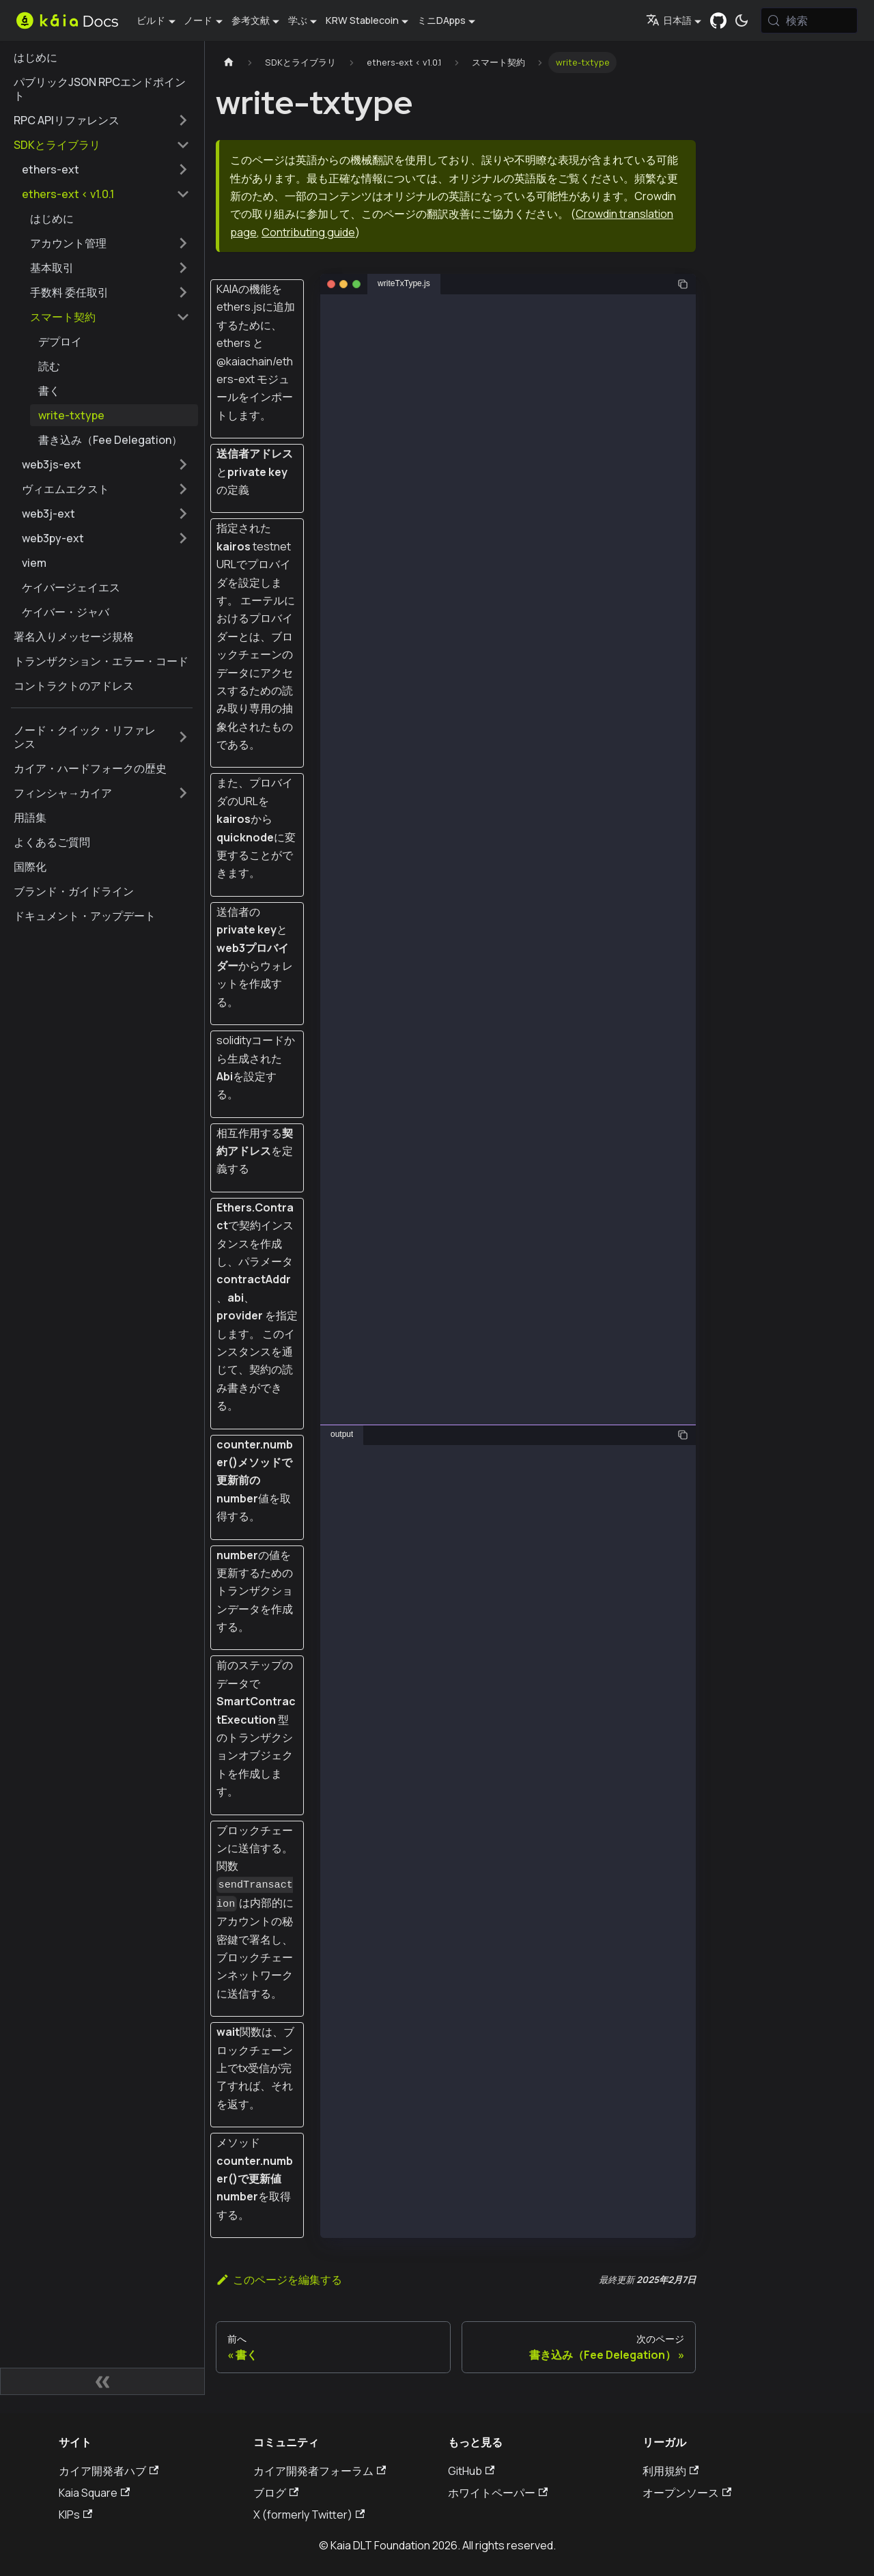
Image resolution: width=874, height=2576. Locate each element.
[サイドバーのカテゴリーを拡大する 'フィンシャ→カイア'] (183, 793)
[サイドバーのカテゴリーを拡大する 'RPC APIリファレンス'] (183, 120)
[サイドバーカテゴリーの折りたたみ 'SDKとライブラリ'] (183, 145)
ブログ (275, 2492)
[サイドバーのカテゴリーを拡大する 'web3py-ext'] (183, 538)
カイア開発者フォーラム (319, 2470)
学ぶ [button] (297, 20)
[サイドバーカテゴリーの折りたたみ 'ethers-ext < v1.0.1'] (183, 194)
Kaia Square (94, 2492)
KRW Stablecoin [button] (362, 20)
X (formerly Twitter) (309, 2514)
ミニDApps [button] (441, 20)
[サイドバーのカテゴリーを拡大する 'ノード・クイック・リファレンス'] (183, 737)
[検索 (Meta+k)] (809, 20)
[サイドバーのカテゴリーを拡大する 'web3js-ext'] (183, 464)
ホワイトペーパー (498, 2492)
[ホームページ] (229, 62)
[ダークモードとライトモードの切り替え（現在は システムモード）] (741, 20)
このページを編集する (279, 2279)
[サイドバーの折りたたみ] (102, 2381)
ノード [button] (198, 20)
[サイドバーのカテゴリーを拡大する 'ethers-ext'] (183, 169)
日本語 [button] (669, 20)
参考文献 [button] (250, 20)
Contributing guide (308, 232)
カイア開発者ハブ (108, 2470)
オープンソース (687, 2492)
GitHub (471, 2470)
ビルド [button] (151, 20)
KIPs (75, 2514)
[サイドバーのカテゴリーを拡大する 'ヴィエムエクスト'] (183, 489)
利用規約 (671, 2470)
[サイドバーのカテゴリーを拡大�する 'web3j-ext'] (183, 513)
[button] (110, 243)
